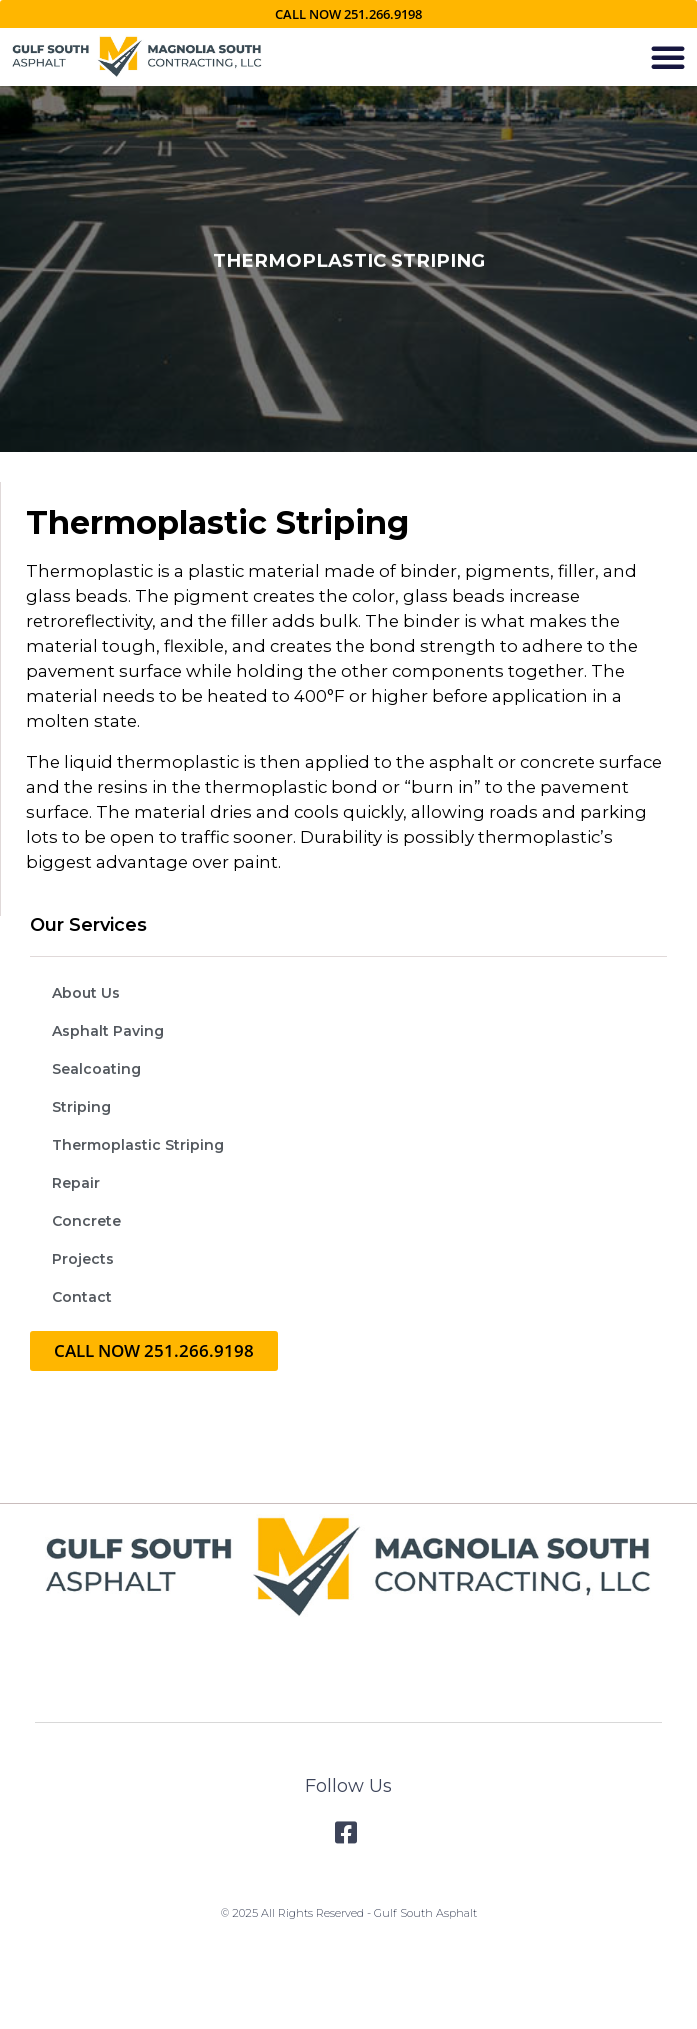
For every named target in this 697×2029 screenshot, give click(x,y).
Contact (82, 1297)
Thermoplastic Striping (138, 1145)
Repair (76, 1183)
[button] (668, 57)
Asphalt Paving (108, 1031)
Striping (81, 1107)
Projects (83, 1259)
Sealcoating (96, 1069)
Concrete (86, 1221)
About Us (86, 993)
